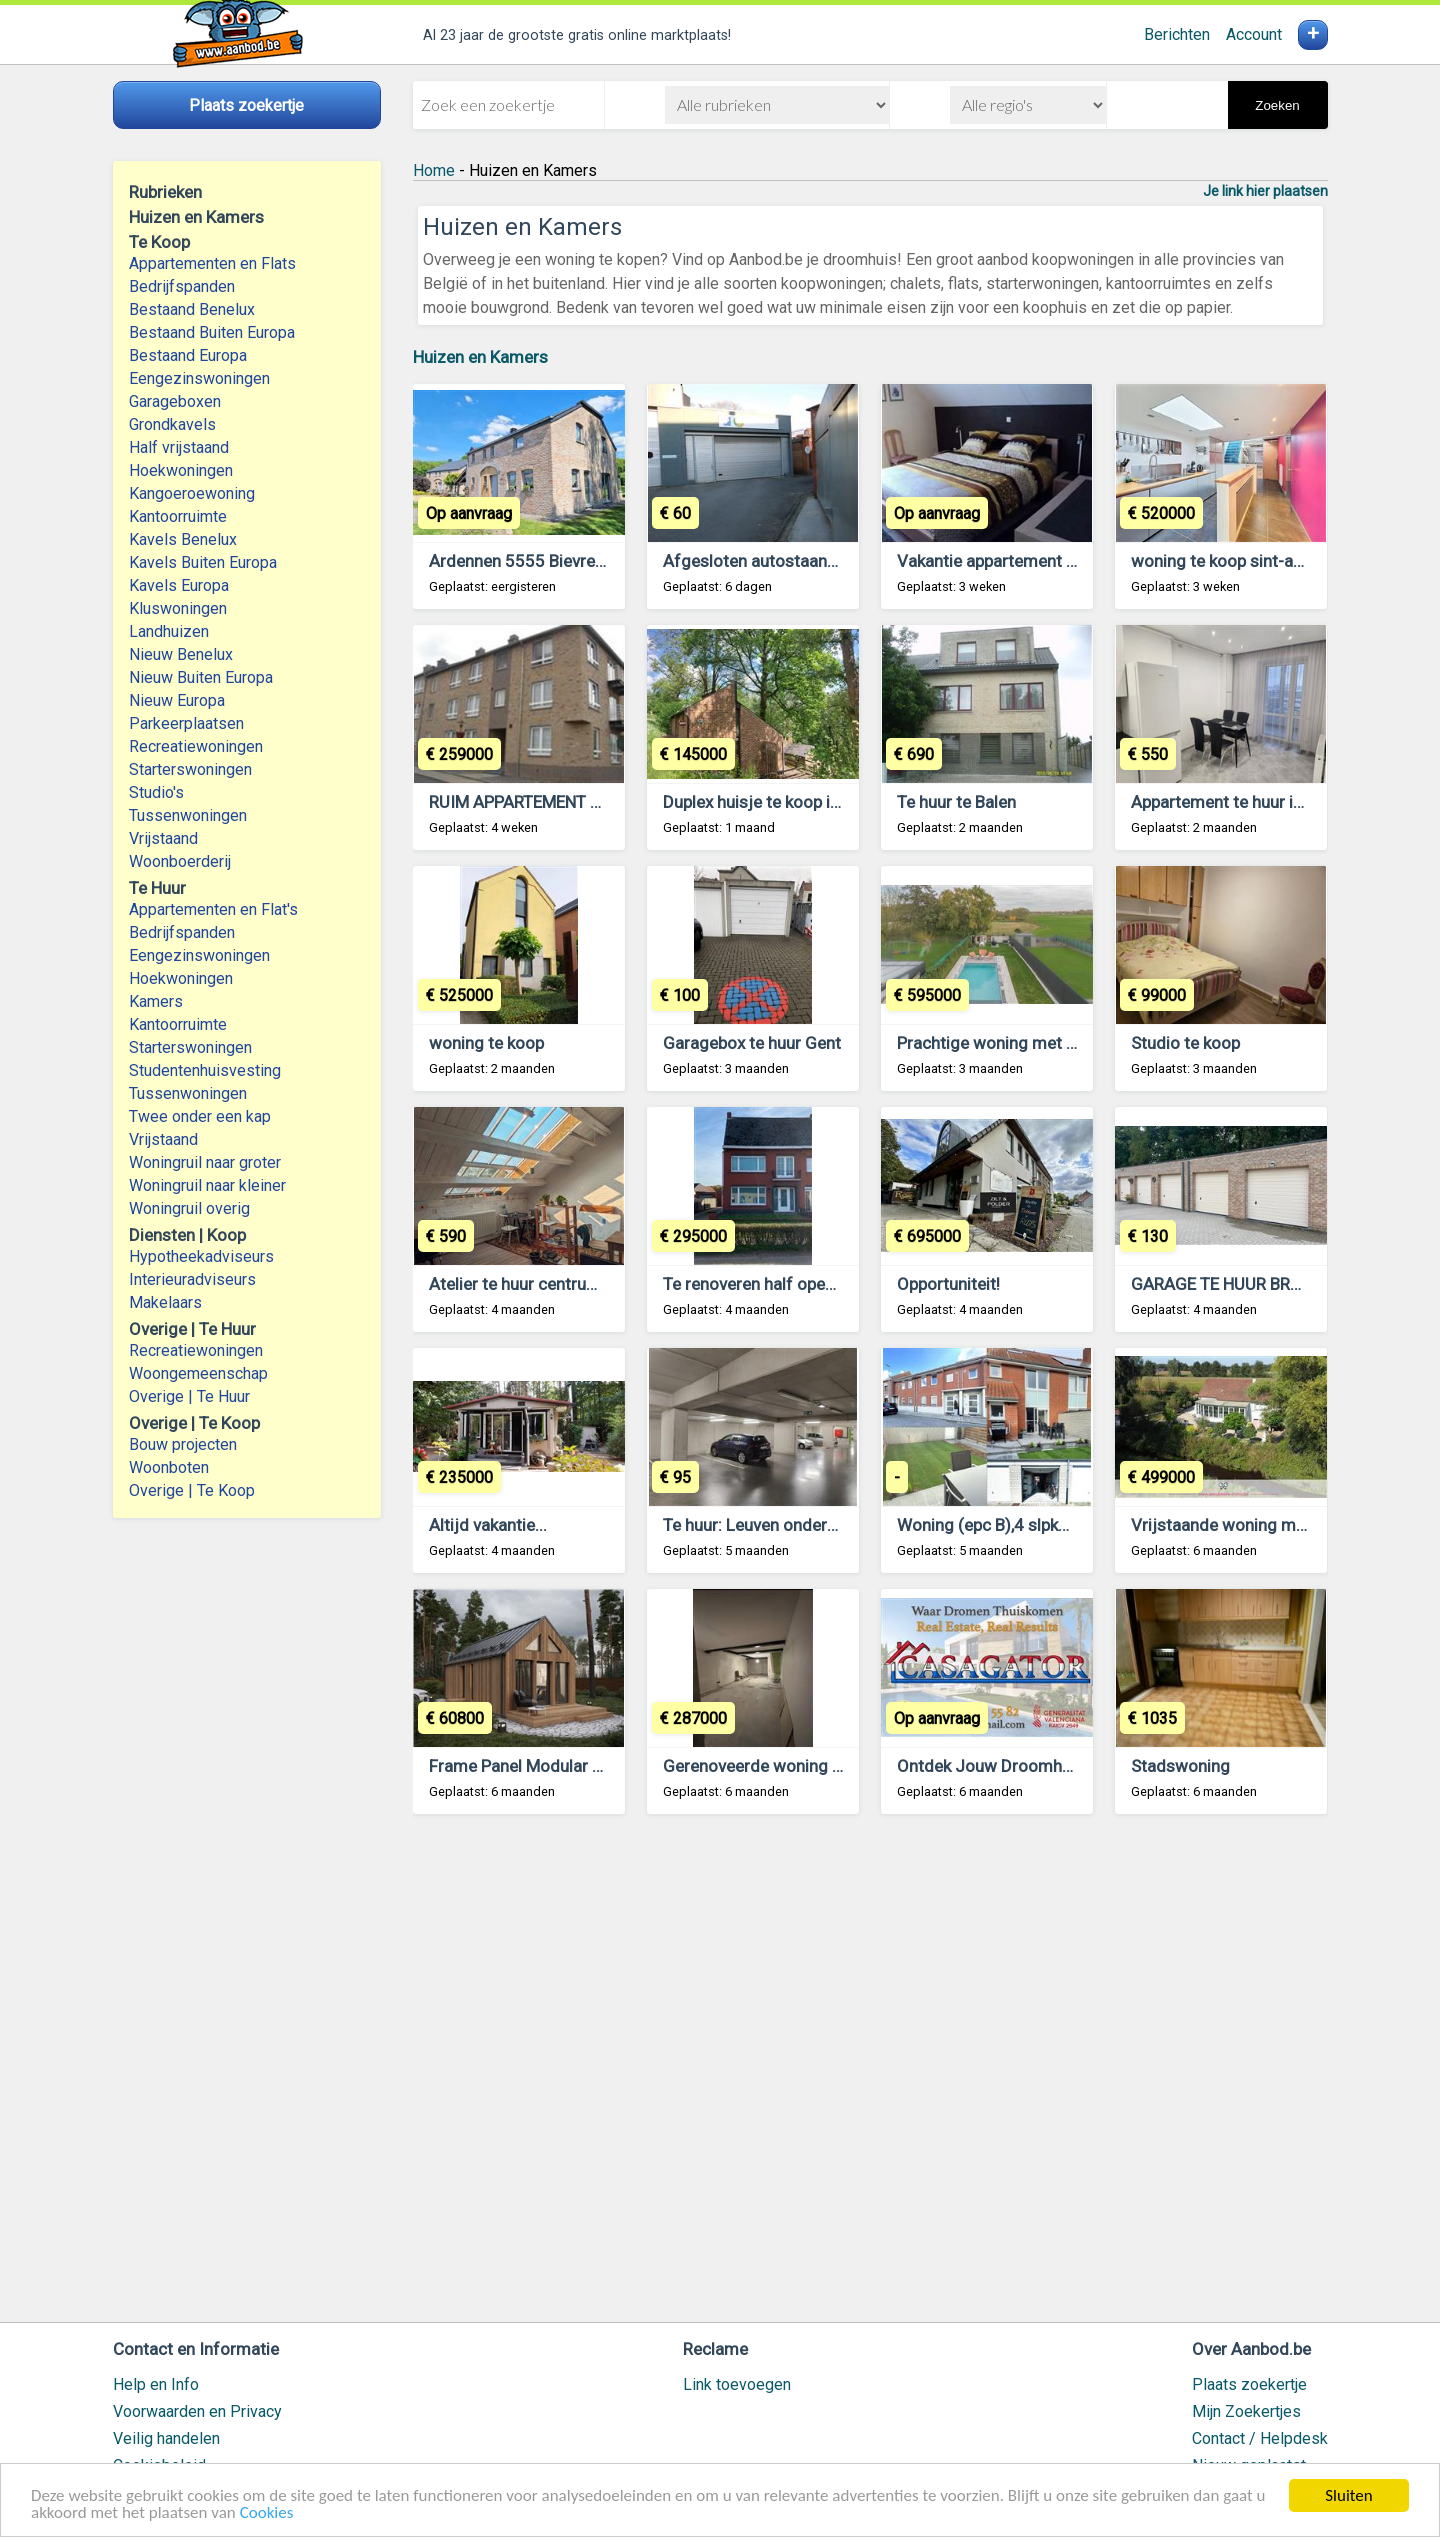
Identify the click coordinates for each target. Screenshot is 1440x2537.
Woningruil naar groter (205, 1162)
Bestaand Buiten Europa (212, 332)
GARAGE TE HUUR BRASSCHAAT (1252, 1284)
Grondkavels (172, 424)
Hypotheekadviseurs (201, 1256)
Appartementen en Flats (212, 263)
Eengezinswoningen (199, 378)
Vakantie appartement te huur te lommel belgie (1072, 561)
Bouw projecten (183, 1444)
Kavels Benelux (183, 539)
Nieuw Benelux (181, 654)
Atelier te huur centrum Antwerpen (557, 1284)
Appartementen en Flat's (213, 909)
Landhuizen (169, 631)
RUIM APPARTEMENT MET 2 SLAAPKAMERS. (594, 802)
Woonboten (169, 1467)
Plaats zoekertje (1249, 2384)
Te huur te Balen (956, 802)
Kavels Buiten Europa (203, 562)
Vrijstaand (163, 838)
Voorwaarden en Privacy (197, 2411)
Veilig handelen (166, 2438)
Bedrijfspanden (182, 286)
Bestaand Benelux (192, 309)
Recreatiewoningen (196, 746)
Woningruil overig (189, 1208)
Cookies (267, 2513)
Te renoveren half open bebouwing (791, 1284)
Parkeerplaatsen (186, 723)
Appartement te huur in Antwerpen (1259, 802)
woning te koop (486, 1043)
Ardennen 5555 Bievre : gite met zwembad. (590, 561)
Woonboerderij (180, 861)
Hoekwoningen (181, 470)
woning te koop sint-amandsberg (1255, 561)
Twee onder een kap (200, 1116)
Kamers (156, 1001)
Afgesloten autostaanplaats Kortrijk (797, 561)
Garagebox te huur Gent (752, 1043)
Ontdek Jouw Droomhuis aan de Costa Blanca (1069, 1766)
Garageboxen (175, 401)
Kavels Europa (179, 585)
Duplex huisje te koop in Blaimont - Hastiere (825, 802)
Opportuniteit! (948, 1284)
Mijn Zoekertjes (1246, 2411)
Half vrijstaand (179, 447)
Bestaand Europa (188, 355)
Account (1254, 34)
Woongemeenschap (198, 1373)
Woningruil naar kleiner (207, 1185)
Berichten (1177, 34)
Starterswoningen (190, 769)
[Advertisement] (870, 2077)
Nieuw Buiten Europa (201, 677)
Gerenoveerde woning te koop (775, 1766)
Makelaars (165, 1302)
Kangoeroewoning (192, 493)
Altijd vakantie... (488, 1525)
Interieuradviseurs (192, 1279)
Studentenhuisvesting (205, 1070)
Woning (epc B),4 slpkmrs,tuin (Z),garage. (1051, 1525)
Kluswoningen (178, 608)
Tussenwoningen (188, 815)
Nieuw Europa (177, 700)
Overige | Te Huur (189, 1396)
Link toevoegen (737, 2384)
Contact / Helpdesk (1260, 2438)
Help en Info (156, 2384)
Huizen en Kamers (480, 357)
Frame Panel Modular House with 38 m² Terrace (608, 1766)
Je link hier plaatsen (1265, 191)
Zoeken (1277, 105)
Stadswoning (1180, 1766)
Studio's (156, 792)
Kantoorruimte (178, 516)
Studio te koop (1185, 1043)
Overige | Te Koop (192, 1490)
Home (434, 170)
